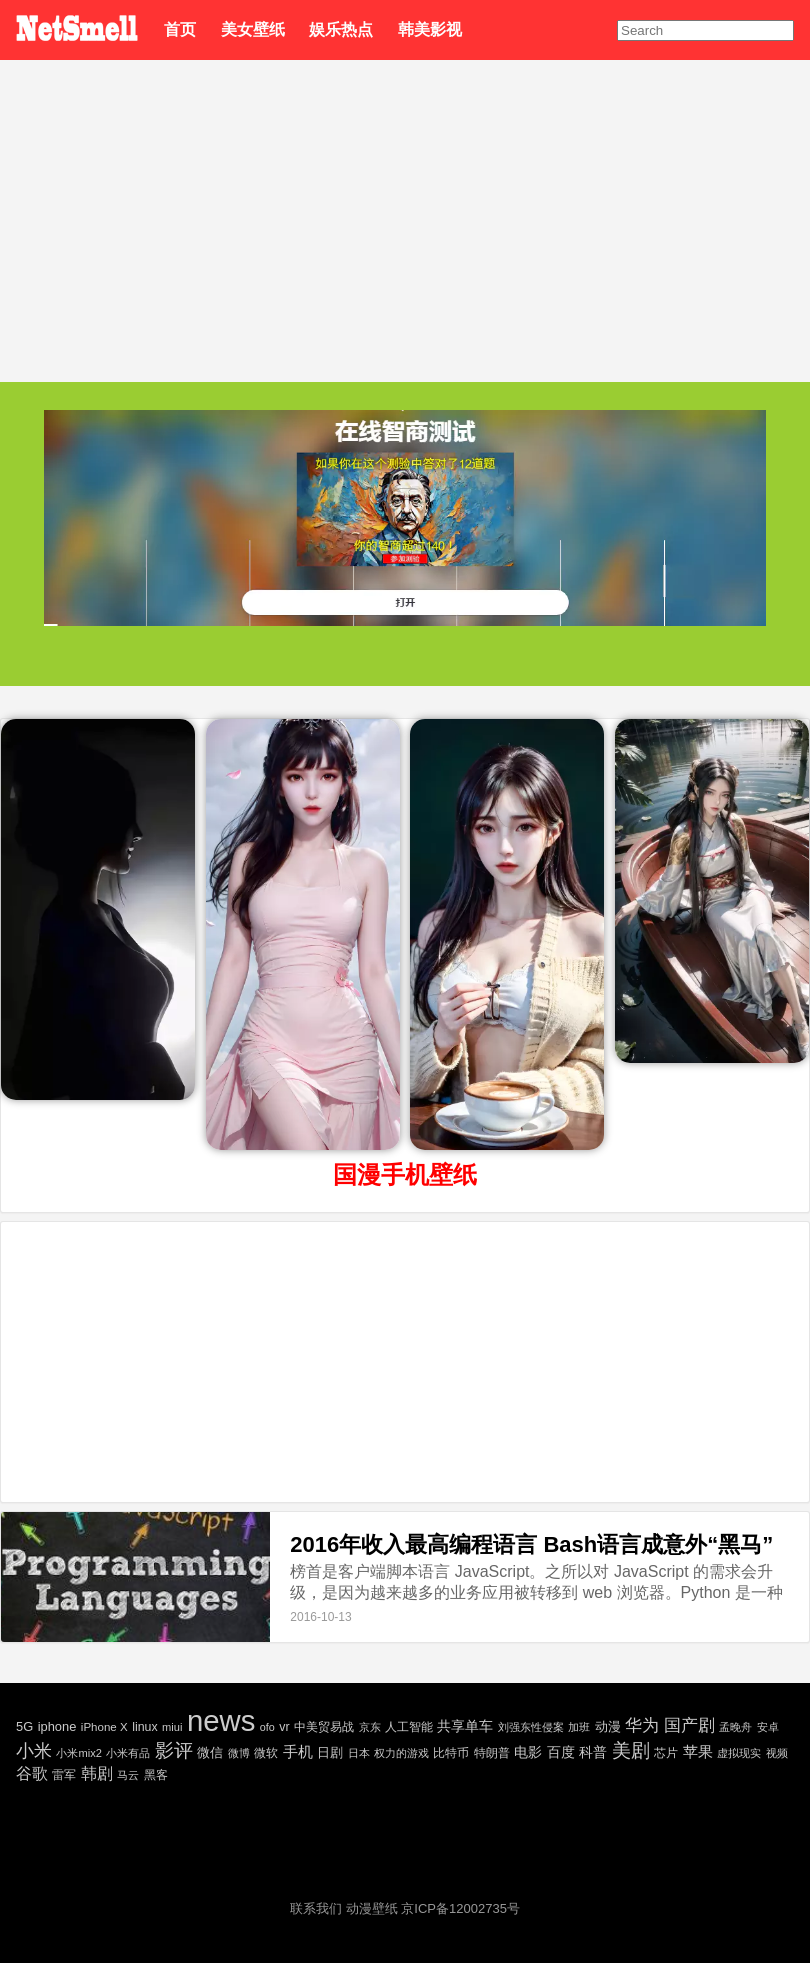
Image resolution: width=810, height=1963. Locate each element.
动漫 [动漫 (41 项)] (608, 1726)
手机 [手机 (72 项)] (298, 1751)
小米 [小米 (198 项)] (34, 1750)
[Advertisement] (405, 210)
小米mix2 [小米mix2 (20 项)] (78, 1753)
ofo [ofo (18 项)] (267, 1727)
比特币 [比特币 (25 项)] (451, 1752)
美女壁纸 (253, 29)
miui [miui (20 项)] (172, 1727)
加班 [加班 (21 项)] (579, 1727)
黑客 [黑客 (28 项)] (156, 1775)
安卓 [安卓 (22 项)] (768, 1727)
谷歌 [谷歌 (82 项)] (32, 1773)
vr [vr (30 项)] (284, 1727)
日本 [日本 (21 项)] (359, 1753)
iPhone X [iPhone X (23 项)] (104, 1727)
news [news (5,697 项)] (221, 1720)
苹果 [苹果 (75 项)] (698, 1751)
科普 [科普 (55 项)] (593, 1752)
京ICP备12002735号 (460, 1908)
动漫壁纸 (372, 1908)
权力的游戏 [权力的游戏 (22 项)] (401, 1753)
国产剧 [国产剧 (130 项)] (689, 1725)
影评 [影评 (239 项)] (174, 1750)
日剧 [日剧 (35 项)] (330, 1752)
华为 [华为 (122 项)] (642, 1725)
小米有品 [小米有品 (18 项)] (128, 1753)
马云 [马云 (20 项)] (128, 1775)
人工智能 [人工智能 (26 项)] (409, 1727)
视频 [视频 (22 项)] (777, 1753)
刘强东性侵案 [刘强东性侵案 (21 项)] (531, 1727)
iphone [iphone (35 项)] (57, 1726)
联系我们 (316, 1908)
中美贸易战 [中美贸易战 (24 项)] (324, 1726)
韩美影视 (430, 29)
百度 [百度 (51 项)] (561, 1752)
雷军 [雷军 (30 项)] (64, 1775)
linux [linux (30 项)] (144, 1727)
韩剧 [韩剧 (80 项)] (97, 1773)
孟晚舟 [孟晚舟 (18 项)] (735, 1727)
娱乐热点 (341, 29)
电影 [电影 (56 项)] (528, 1752)
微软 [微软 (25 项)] (266, 1752)
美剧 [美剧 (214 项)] (631, 1750)
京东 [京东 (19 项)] (370, 1727)
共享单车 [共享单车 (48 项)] (465, 1726)
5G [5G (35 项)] (24, 1726)
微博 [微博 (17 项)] (239, 1753)
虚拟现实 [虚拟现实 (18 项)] (739, 1753)
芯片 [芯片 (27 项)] (666, 1753)
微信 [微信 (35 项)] (210, 1752)
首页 (180, 29)
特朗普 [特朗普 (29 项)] (492, 1753)
